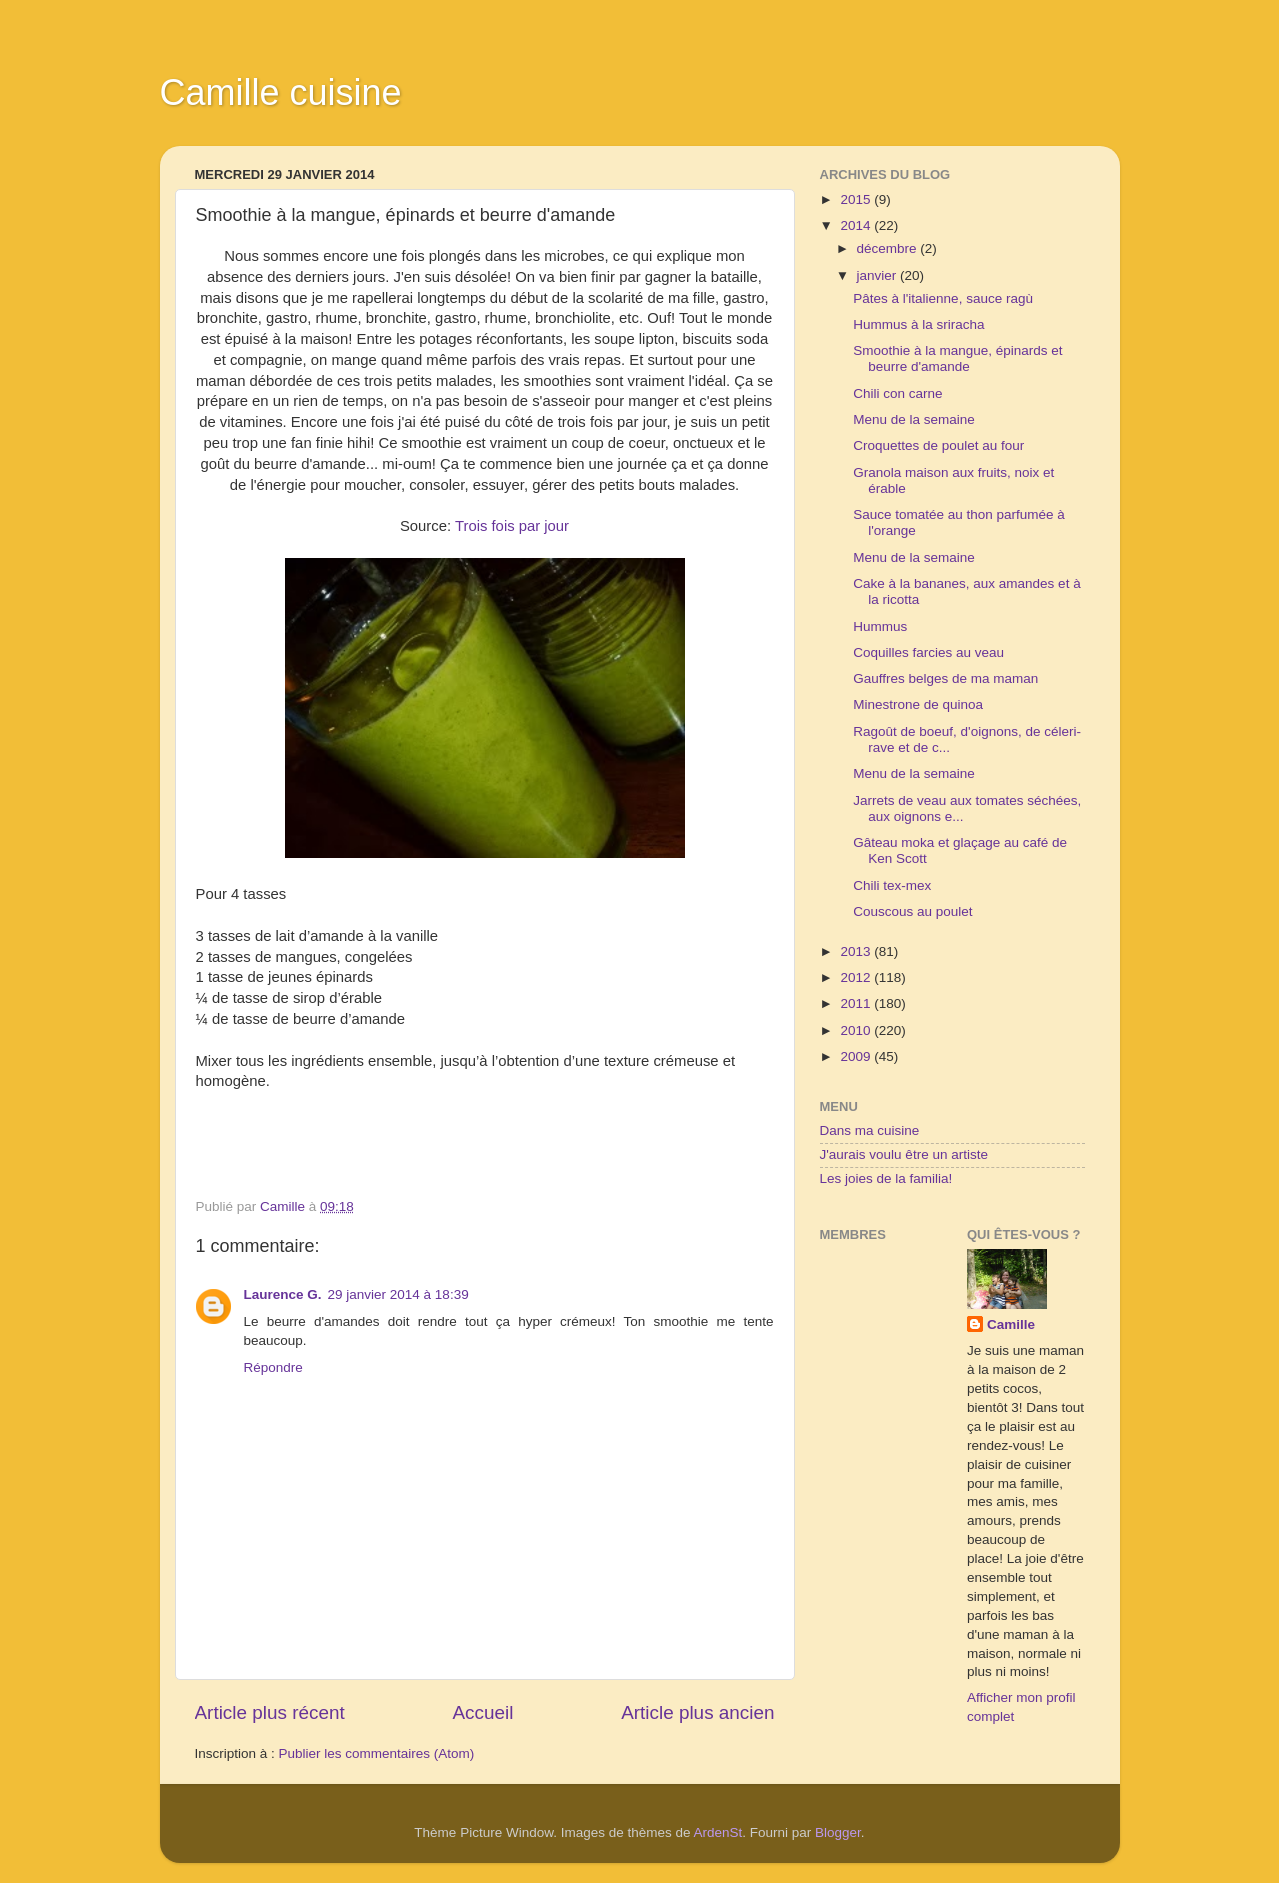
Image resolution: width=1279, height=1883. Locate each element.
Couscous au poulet (912, 911)
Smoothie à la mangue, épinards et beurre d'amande (957, 358)
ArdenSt (718, 1832)
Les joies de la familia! (886, 1178)
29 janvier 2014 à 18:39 (398, 1294)
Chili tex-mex (892, 885)
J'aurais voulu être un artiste (904, 1154)
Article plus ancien (697, 1712)
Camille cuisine (281, 92)
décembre (889, 248)
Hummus (880, 626)
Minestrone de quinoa (918, 704)
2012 (857, 977)
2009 (857, 1056)
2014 (857, 225)
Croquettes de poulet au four (938, 445)
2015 (857, 199)
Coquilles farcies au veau (928, 652)
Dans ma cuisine (870, 1130)
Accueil (482, 1712)
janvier (879, 275)
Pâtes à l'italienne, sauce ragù (943, 298)
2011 (857, 1003)
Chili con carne (897, 393)
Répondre (273, 1367)
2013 (857, 951)
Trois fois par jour (512, 526)
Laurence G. (283, 1294)
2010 (857, 1030)
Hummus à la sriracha (918, 324)
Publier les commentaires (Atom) (377, 1753)
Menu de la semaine (914, 419)
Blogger (838, 1832)
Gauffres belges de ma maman (945, 678)
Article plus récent (270, 1712)
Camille (1011, 1324)
